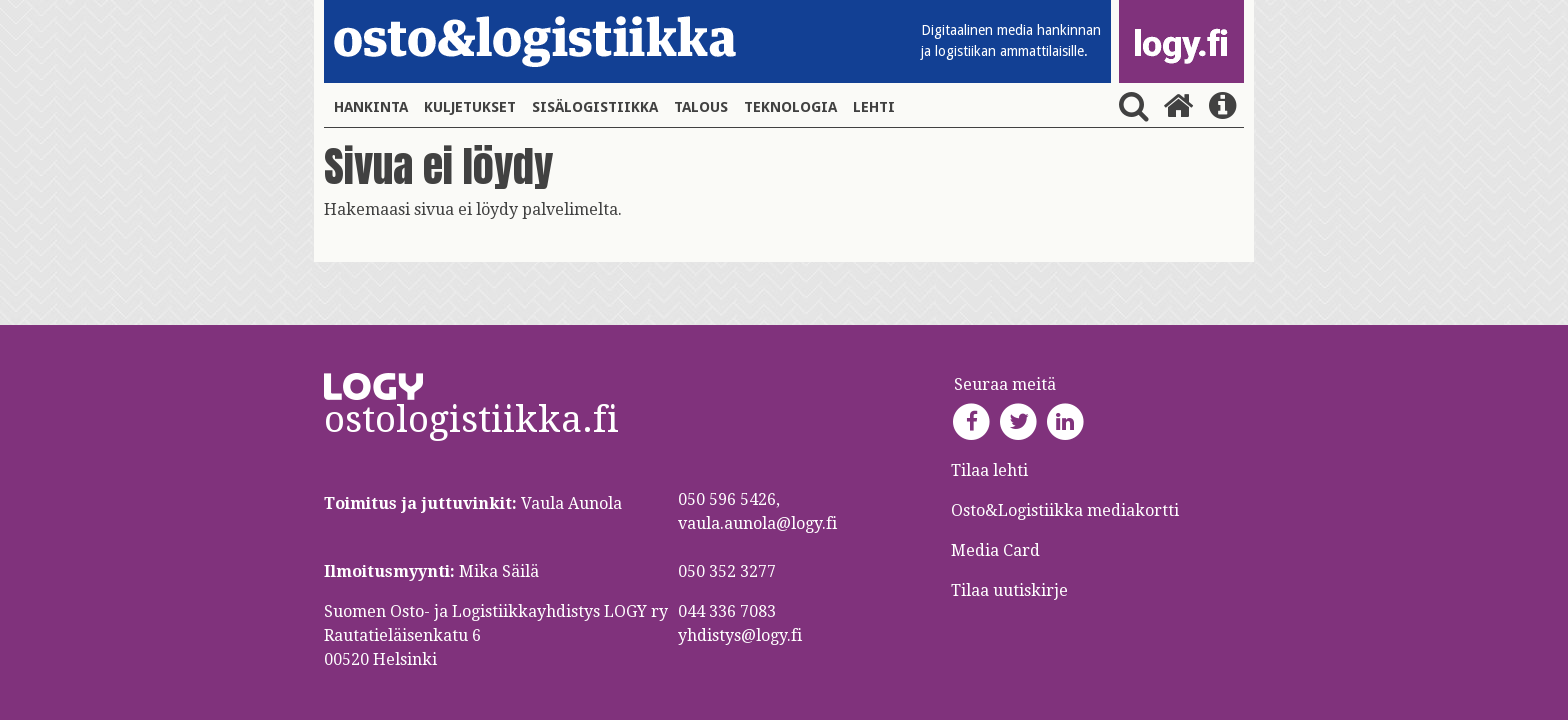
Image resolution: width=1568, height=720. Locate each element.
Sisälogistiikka (595, 107)
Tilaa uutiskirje (1009, 590)
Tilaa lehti (989, 470)
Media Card (997, 550)
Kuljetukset (470, 107)
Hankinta (371, 107)
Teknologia (790, 107)
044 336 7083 (727, 611)
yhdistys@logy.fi (740, 635)
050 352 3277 (727, 571)
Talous (701, 107)
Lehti (874, 107)
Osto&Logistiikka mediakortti (1065, 510)
